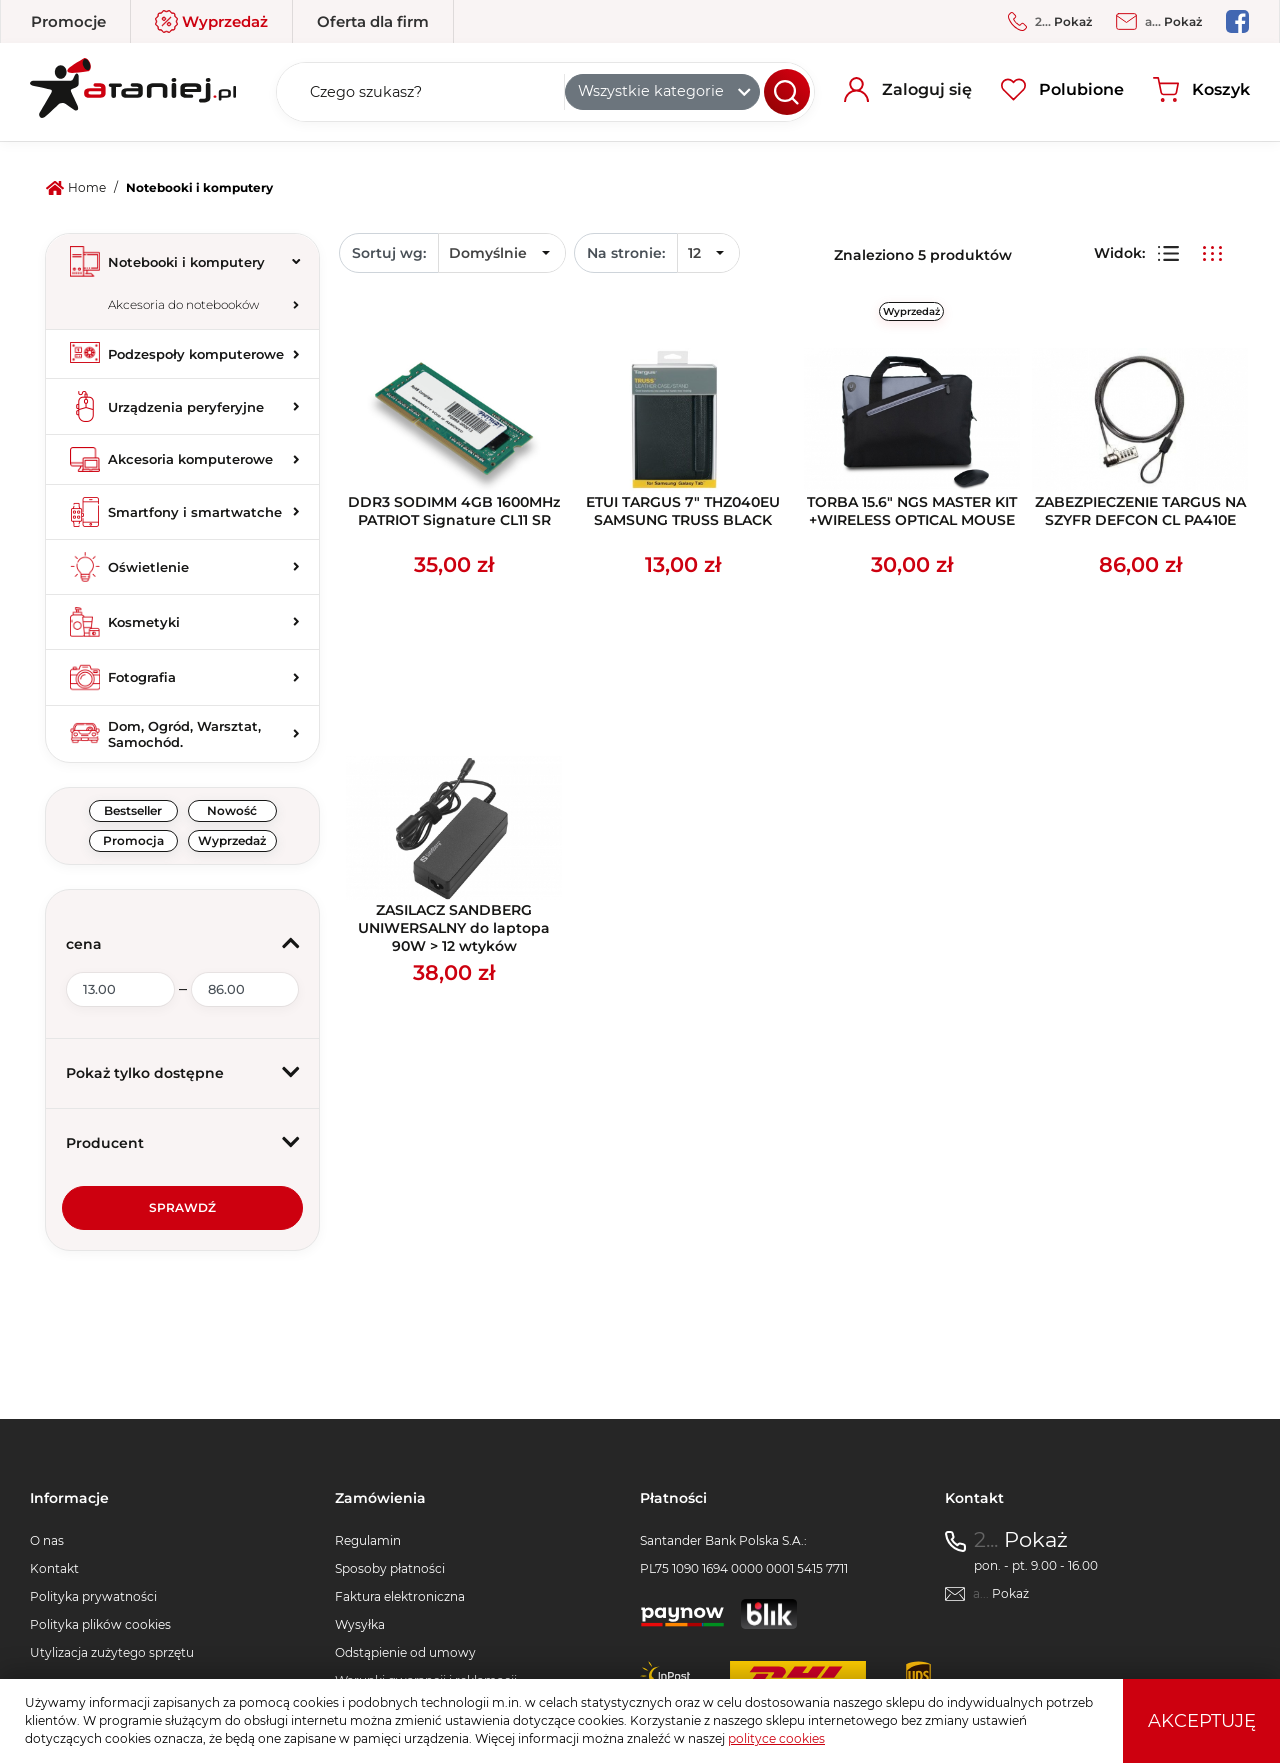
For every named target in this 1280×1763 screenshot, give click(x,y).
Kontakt (54, 1568)
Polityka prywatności (93, 1596)
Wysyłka (360, 1624)
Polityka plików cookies (100, 1624)
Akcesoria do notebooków (183, 304)
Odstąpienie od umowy (405, 1652)
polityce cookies (776, 1738)
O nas (47, 1540)
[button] (182, 944)
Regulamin (368, 1540)
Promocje (68, 21)
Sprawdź (182, 1207)
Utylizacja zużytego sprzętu (112, 1652)
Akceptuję (1202, 1721)
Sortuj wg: (389, 253)
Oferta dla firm (373, 21)
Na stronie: (626, 253)
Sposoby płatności (390, 1568)
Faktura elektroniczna (400, 1596)
